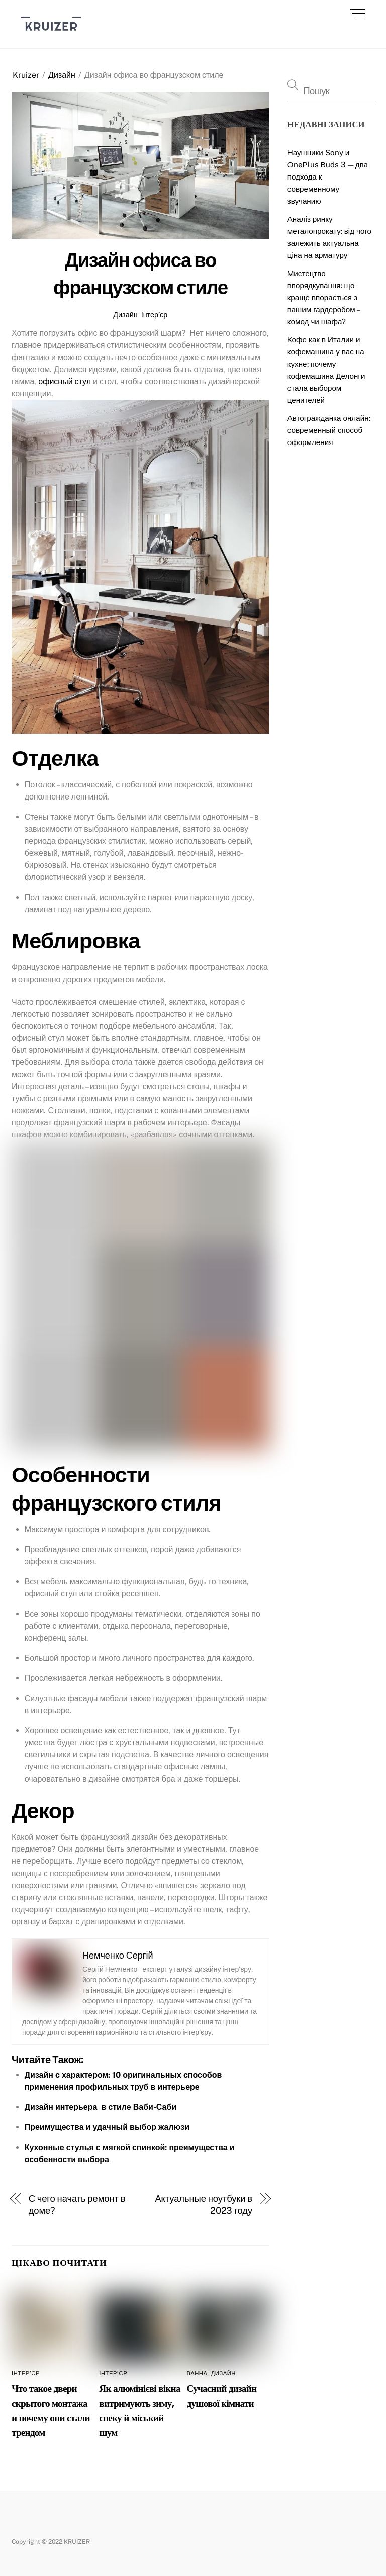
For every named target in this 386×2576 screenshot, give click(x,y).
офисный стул (64, 381)
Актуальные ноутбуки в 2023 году (203, 2204)
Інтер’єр (154, 314)
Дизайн (61, 75)
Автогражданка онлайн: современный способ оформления (328, 430)
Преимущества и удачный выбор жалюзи (107, 2127)
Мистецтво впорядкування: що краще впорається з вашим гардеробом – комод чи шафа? (323, 297)
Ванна (197, 2373)
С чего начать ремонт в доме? (77, 2204)
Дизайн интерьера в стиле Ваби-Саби (101, 2107)
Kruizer (26, 75)
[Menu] (357, 13)
